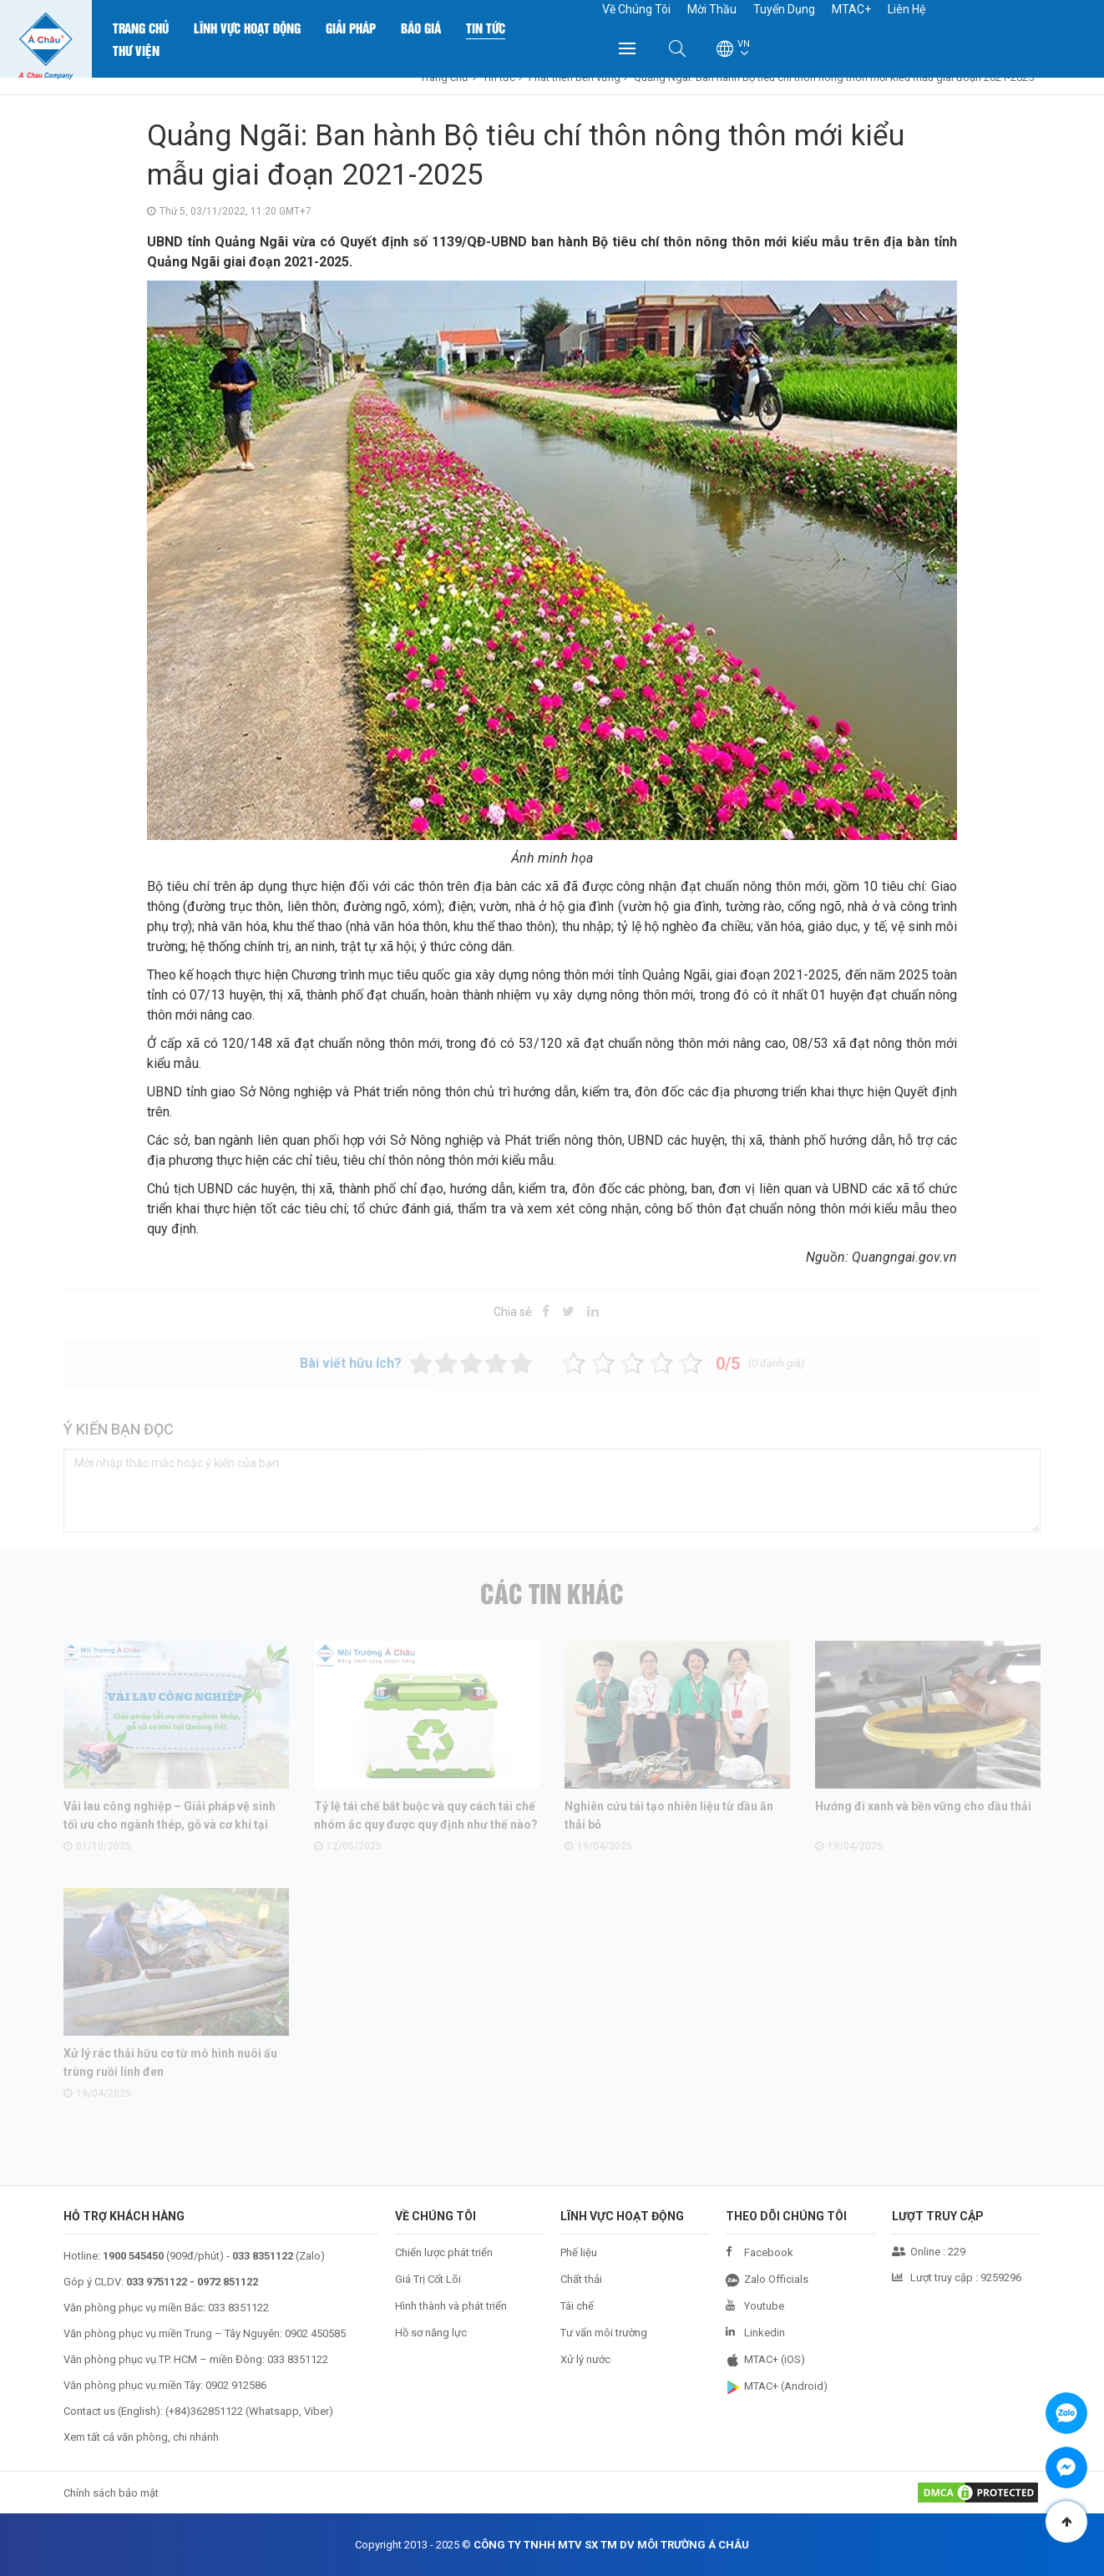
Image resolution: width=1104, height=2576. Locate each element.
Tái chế (577, 2306)
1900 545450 (133, 2256)
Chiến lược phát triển (444, 2252)
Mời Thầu (712, 9)
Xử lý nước (585, 2359)
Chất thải (581, 2279)
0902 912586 (235, 2385)
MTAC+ (851, 9)
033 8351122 (238, 2307)
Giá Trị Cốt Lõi (428, 2279)
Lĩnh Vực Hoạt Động (247, 27)
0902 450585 (315, 2333)
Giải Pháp (351, 27)
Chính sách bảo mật (111, 2493)
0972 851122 (227, 2281)
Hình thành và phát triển (451, 2306)
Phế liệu (578, 2252)
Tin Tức (485, 27)
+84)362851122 (206, 2411)
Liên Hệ (906, 9)
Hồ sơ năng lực (431, 2332)
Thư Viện (136, 50)
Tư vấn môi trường (603, 2332)
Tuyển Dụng (784, 9)
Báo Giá (421, 27)
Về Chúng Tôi (636, 9)
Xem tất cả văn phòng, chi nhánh (141, 2437)
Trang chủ (141, 27)
